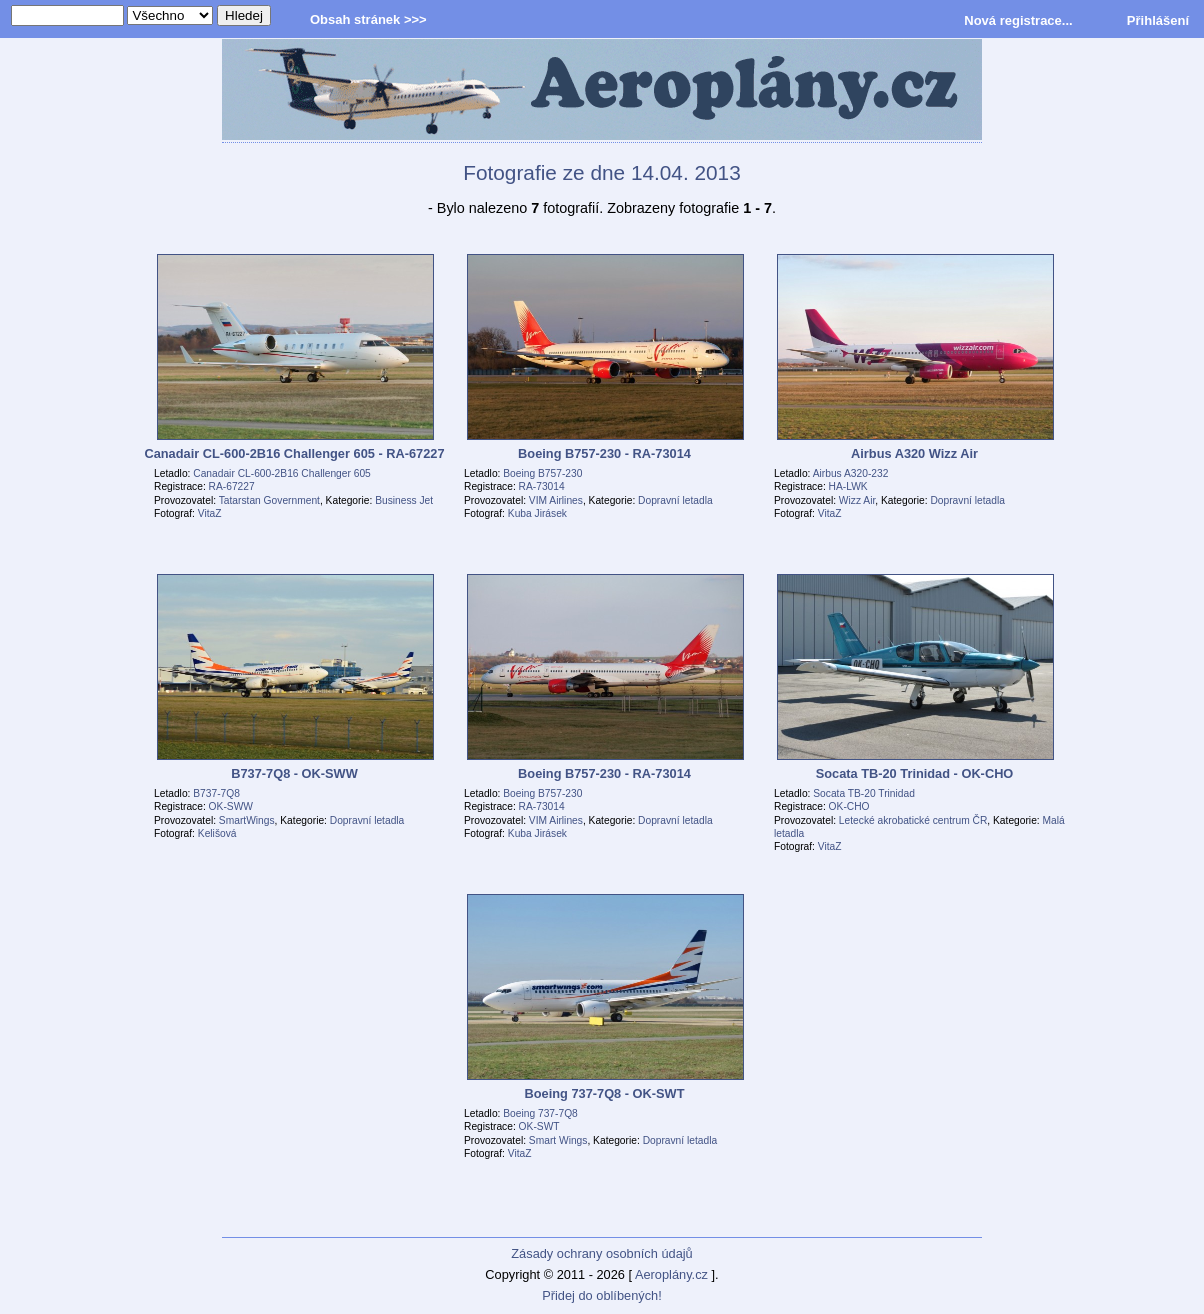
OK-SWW (231, 806)
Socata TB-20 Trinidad (864, 793)
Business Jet (404, 500)
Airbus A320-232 (851, 473)
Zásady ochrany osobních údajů (601, 1253)
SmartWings (247, 820)
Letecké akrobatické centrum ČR (913, 820)
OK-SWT (539, 1126)
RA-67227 (232, 486)
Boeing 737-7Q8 (540, 1113)
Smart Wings (558, 1140)
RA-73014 (542, 486)
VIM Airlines (556, 500)
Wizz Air (857, 500)
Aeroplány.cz (671, 1274)
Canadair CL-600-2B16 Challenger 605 (282, 473)
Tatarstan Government (269, 500)
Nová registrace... (1018, 20)
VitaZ (210, 513)
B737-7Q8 (216, 793)
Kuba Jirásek (537, 513)
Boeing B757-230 (542, 473)
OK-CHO (849, 806)
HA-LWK (848, 486)
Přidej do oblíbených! (602, 1295)
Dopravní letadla (675, 500)
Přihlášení (1158, 20)
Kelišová (217, 833)
